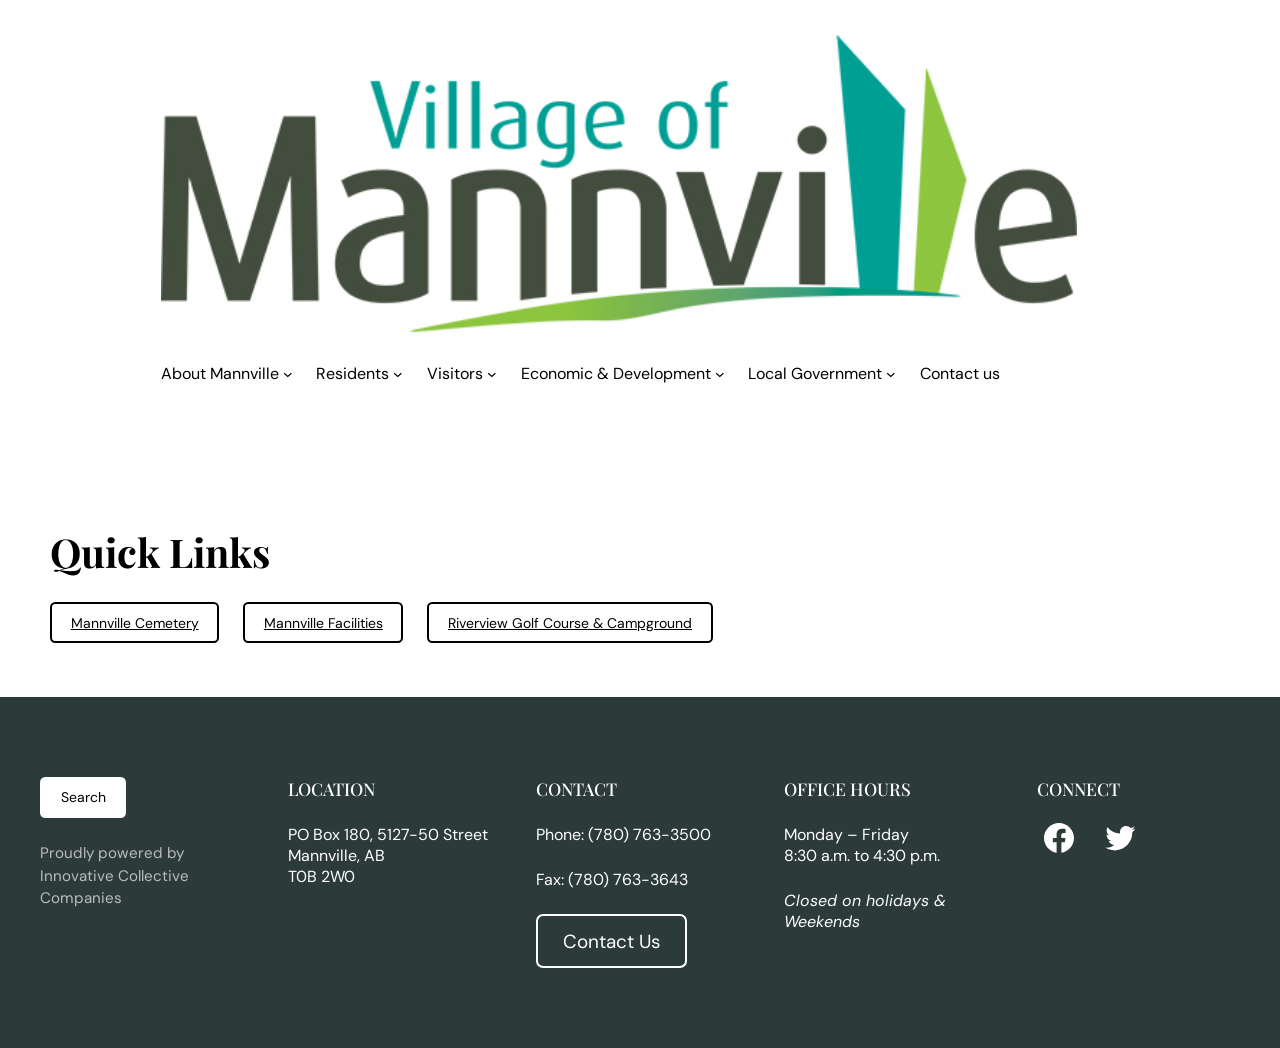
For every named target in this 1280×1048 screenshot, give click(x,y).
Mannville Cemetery (135, 623)
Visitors (455, 373)
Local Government (815, 373)
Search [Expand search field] (83, 797)
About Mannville (220, 373)
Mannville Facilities (323, 623)
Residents (352, 373)
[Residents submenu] (398, 373)
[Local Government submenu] (891, 373)
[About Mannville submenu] (288, 373)
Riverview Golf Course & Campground (570, 623)
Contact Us (611, 941)
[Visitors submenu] (492, 373)
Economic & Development (616, 373)
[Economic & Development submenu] (720, 373)
